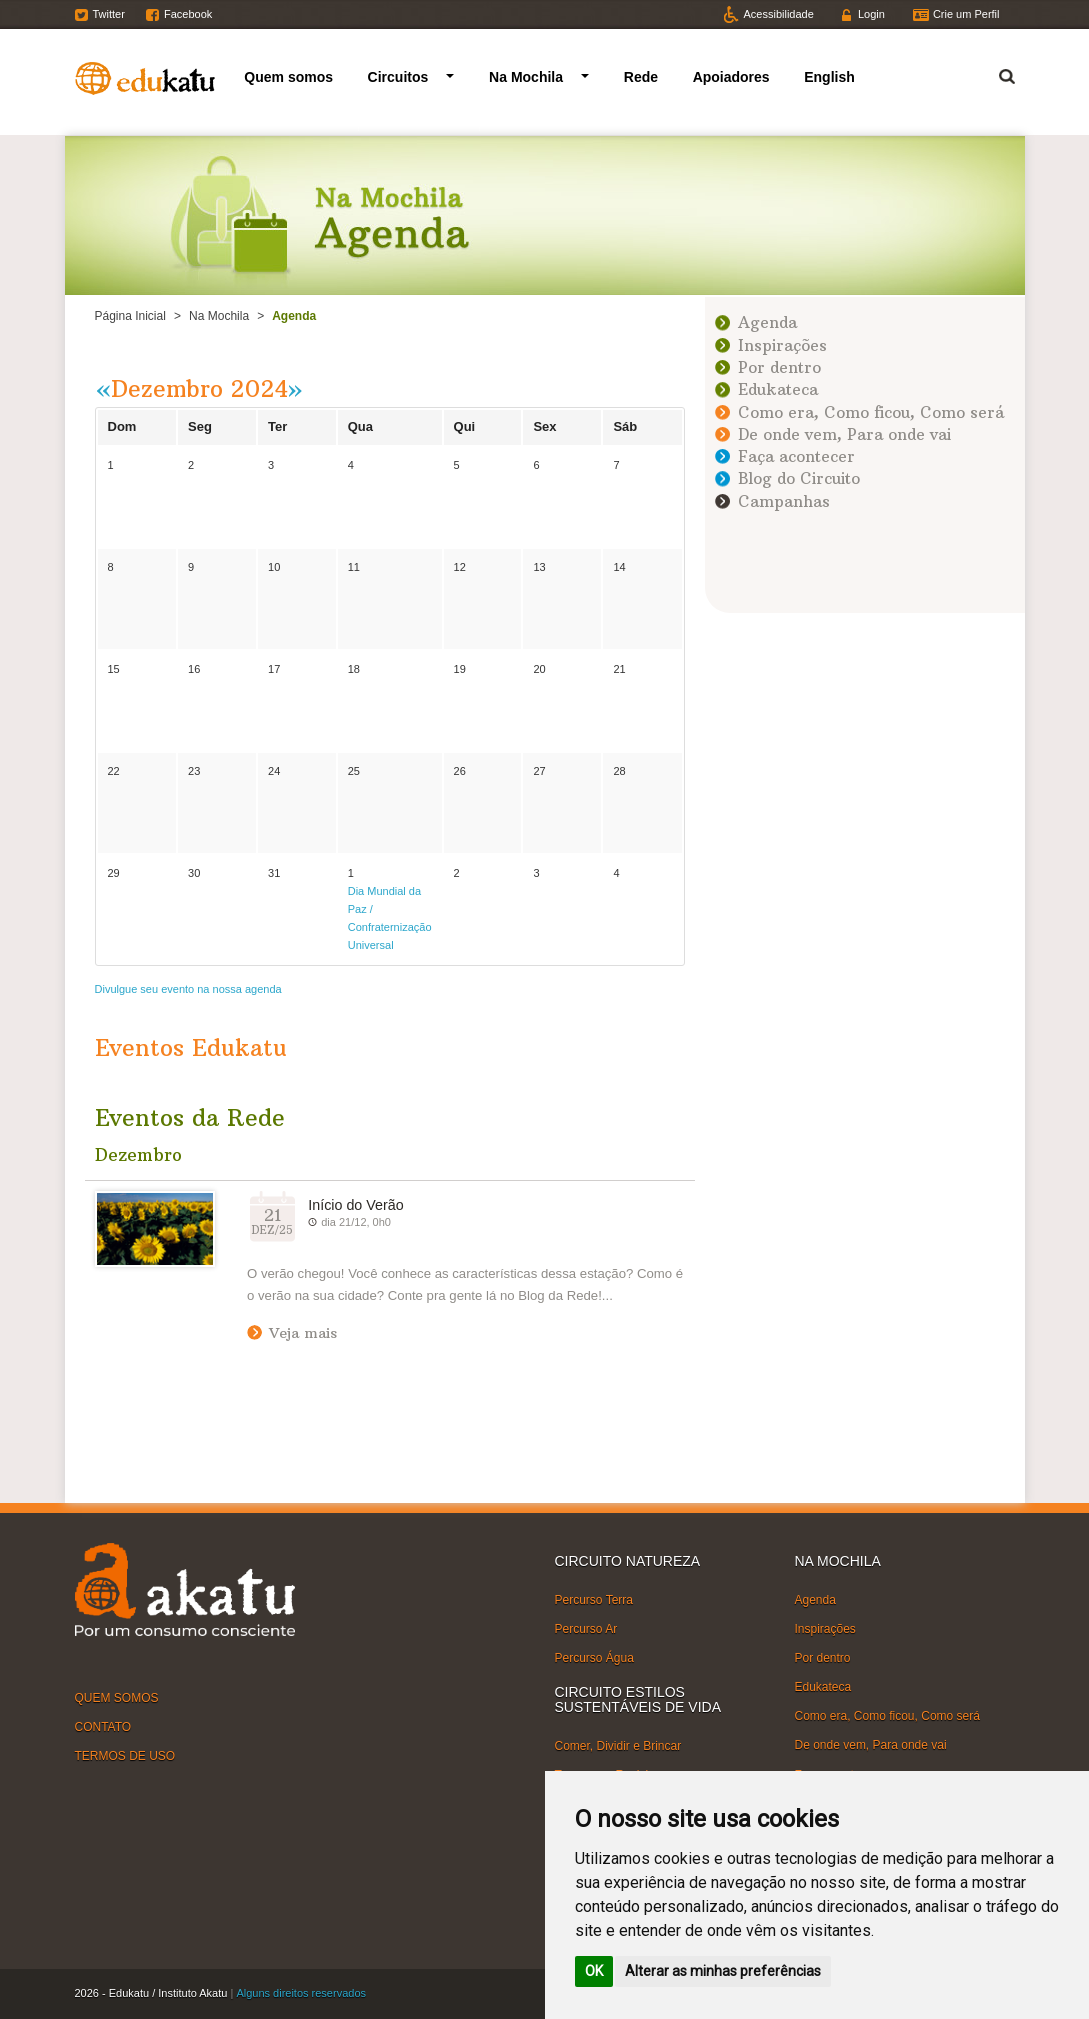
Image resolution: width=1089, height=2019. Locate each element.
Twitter (109, 14)
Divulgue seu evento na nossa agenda (188, 989)
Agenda (767, 322)
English (829, 77)
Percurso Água (594, 1658)
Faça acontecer (796, 456)
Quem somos (288, 77)
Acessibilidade (779, 14)
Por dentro (779, 367)
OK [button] (594, 1971)
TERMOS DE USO (125, 1756)
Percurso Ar (586, 1629)
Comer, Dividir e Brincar (618, 1746)
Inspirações (782, 345)
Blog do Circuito (799, 478)
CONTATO (103, 1727)
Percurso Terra (594, 1599)
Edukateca (778, 389)
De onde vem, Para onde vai (844, 434)
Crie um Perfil (966, 14)
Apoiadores (731, 77)
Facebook (188, 14)
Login (871, 14)
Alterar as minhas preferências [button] (723, 1971)
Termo (995, 73)
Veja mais (303, 1333)
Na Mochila (526, 77)
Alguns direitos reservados (301, 1993)
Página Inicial (130, 316)
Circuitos (398, 77)
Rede (641, 77)
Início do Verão (355, 1205)
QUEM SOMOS (117, 1697)
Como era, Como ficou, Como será (871, 412)
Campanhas (784, 501)
